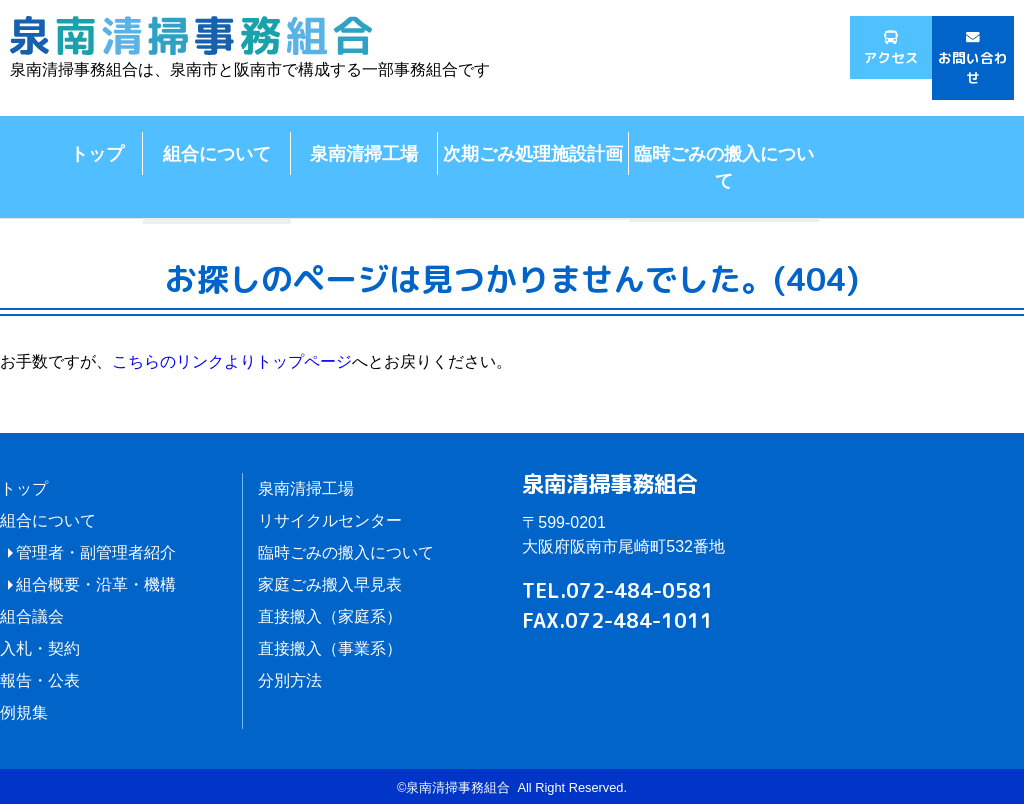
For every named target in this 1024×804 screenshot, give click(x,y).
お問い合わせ (973, 67)
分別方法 (290, 680)
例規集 (24, 712)
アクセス (891, 57)
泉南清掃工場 (364, 153)
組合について (217, 153)
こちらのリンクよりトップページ (232, 361)
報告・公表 (40, 680)
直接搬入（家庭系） (330, 616)
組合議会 (32, 616)
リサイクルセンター (330, 520)
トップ (97, 153)
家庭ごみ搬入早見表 (330, 584)
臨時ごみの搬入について (724, 166)
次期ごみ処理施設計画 (533, 153)
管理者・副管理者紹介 (96, 552)
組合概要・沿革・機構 (96, 584)
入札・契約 (40, 648)
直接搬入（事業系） (330, 648)
